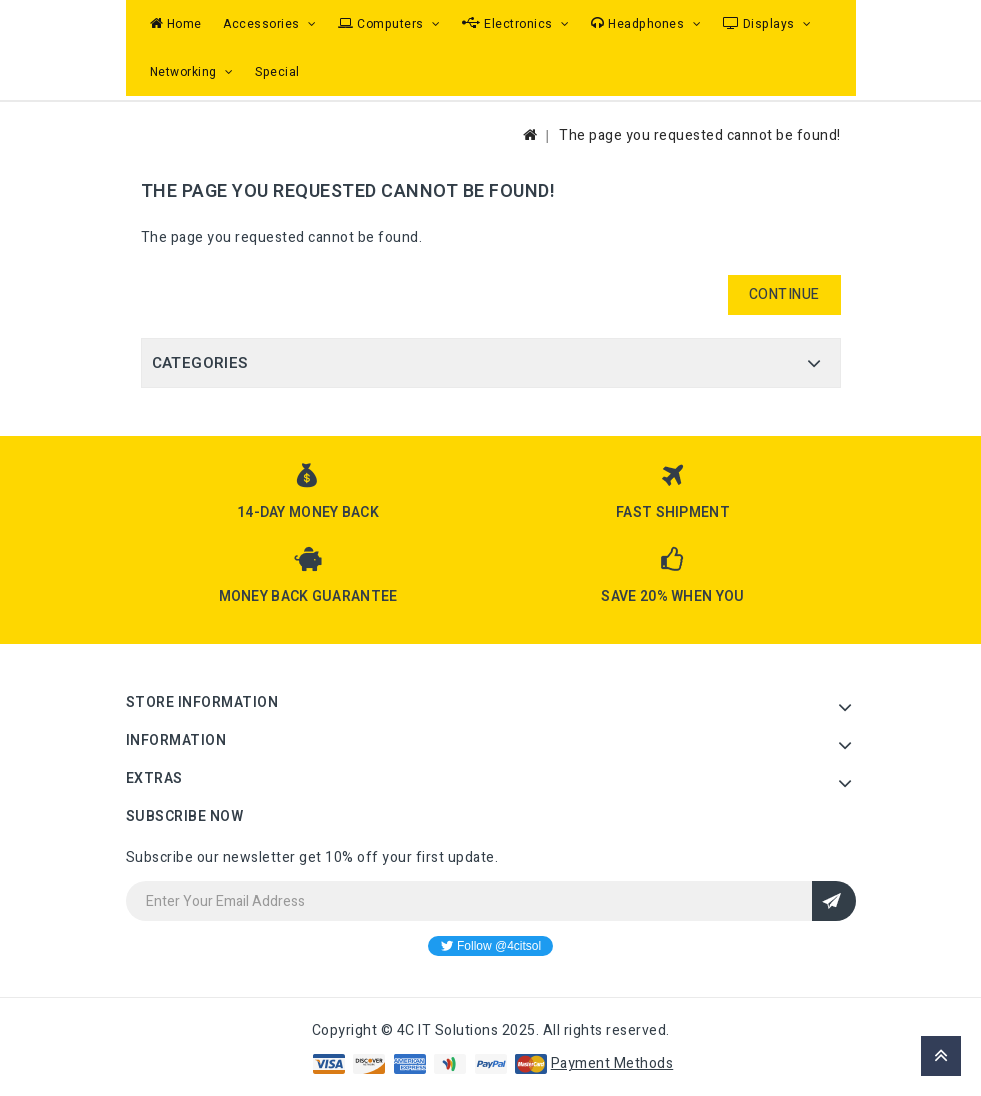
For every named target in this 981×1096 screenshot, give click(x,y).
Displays (761, 24)
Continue (784, 294)
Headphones (639, 24)
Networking (185, 72)
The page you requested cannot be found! (700, 135)
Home (176, 24)
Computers (382, 24)
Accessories (263, 24)
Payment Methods (612, 1063)
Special (277, 72)
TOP (941, 1056)
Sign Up (834, 901)
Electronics (509, 24)
